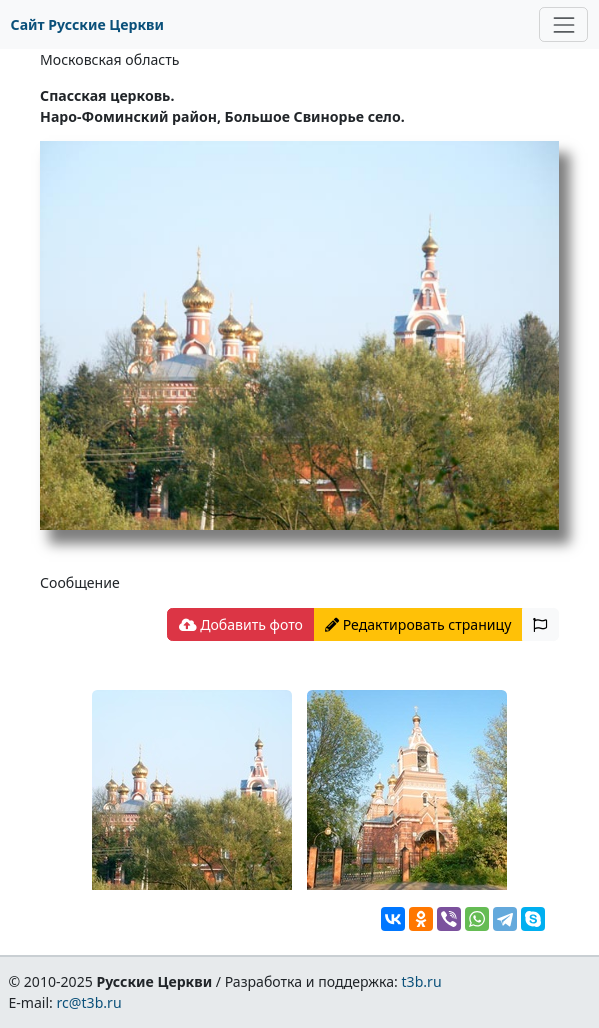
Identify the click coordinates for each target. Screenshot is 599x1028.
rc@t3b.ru (89, 1002)
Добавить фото (241, 624)
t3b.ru (422, 981)
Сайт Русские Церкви (87, 24)
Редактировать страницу (418, 624)
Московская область (109, 59)
